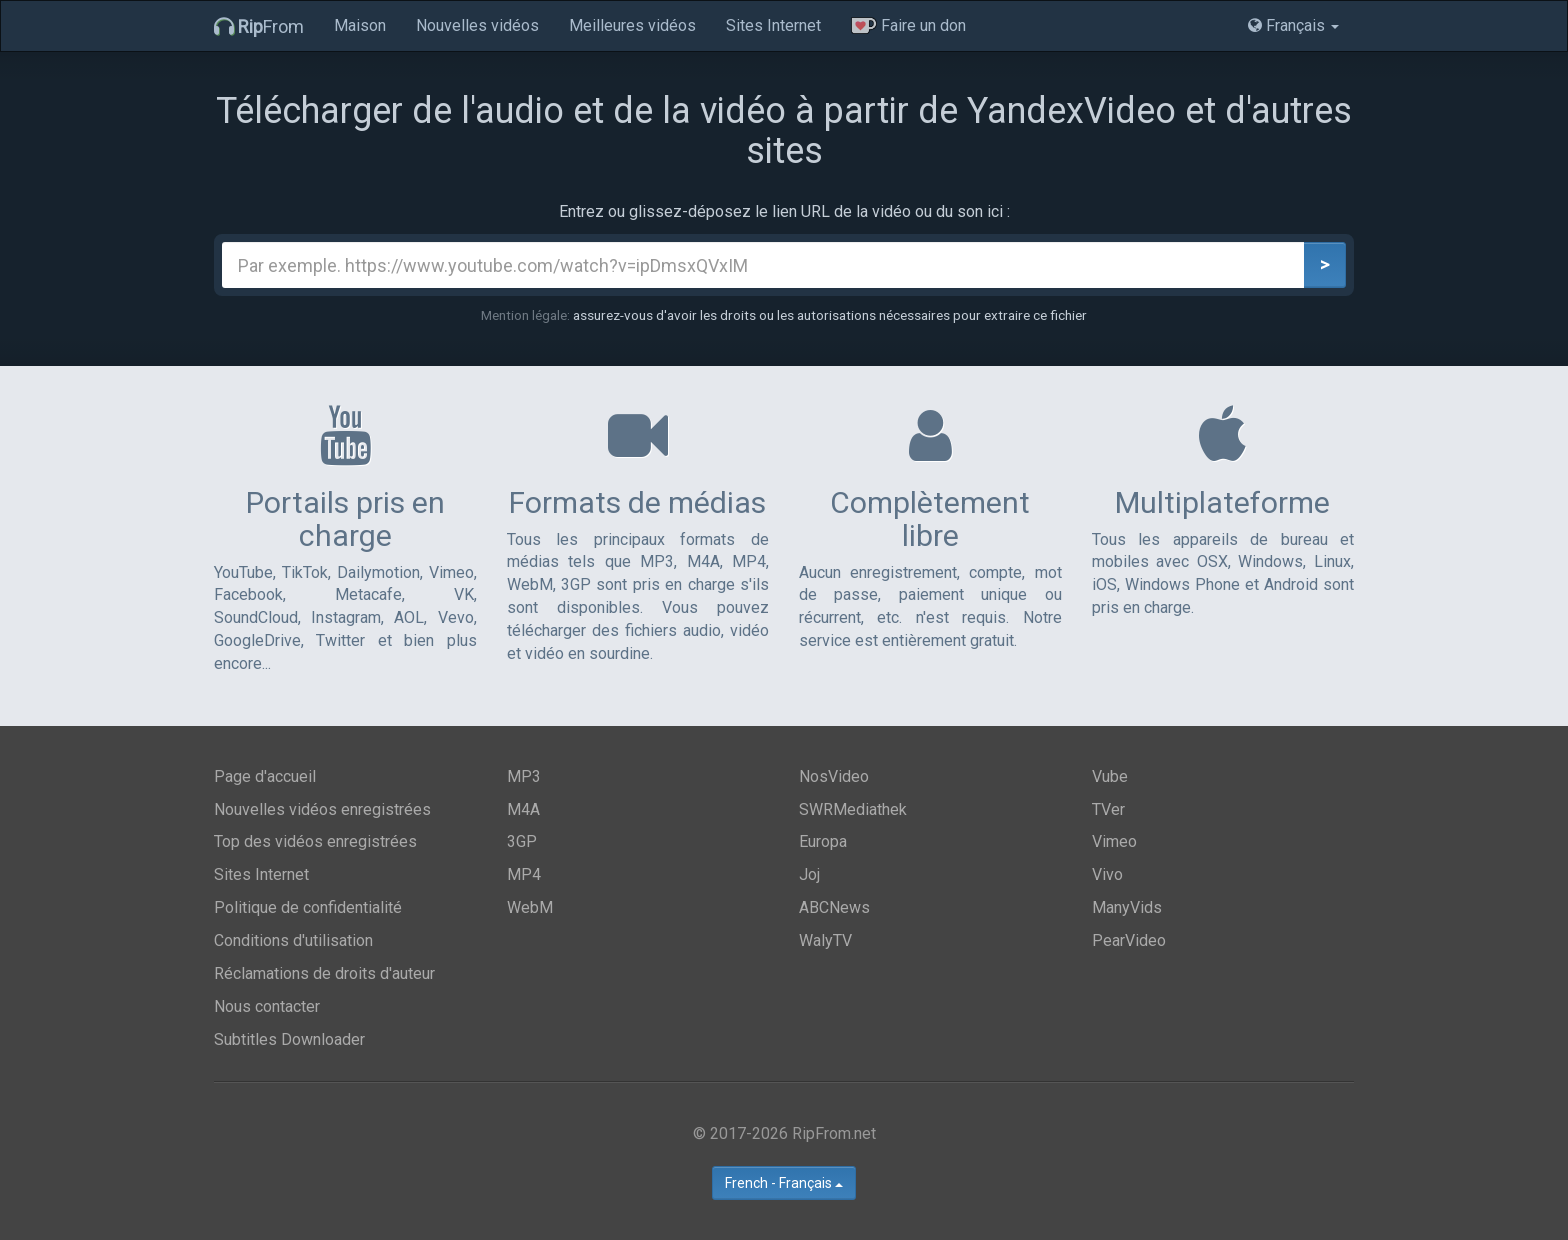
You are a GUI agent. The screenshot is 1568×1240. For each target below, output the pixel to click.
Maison (360, 25)
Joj (809, 874)
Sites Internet (773, 25)
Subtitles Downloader (289, 1039)
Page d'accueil (265, 776)
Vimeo (1114, 841)
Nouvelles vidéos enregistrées (322, 809)
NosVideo (834, 776)
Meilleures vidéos (632, 25)
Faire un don (908, 25)
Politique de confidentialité (308, 907)
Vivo (1107, 874)
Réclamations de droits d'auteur (324, 973)
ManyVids (1127, 907)
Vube (1110, 776)
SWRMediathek (853, 809)
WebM (530, 907)
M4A (523, 809)
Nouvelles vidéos (477, 25)
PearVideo (1129, 940)
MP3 (524, 776)
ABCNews (834, 907)
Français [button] (1293, 25)
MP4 (524, 874)
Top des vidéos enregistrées (315, 841)
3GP (522, 841)
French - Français (784, 1183)
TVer (1108, 809)
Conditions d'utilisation (293, 940)
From (259, 26)
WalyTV (825, 940)
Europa (823, 841)
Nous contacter (267, 1006)
